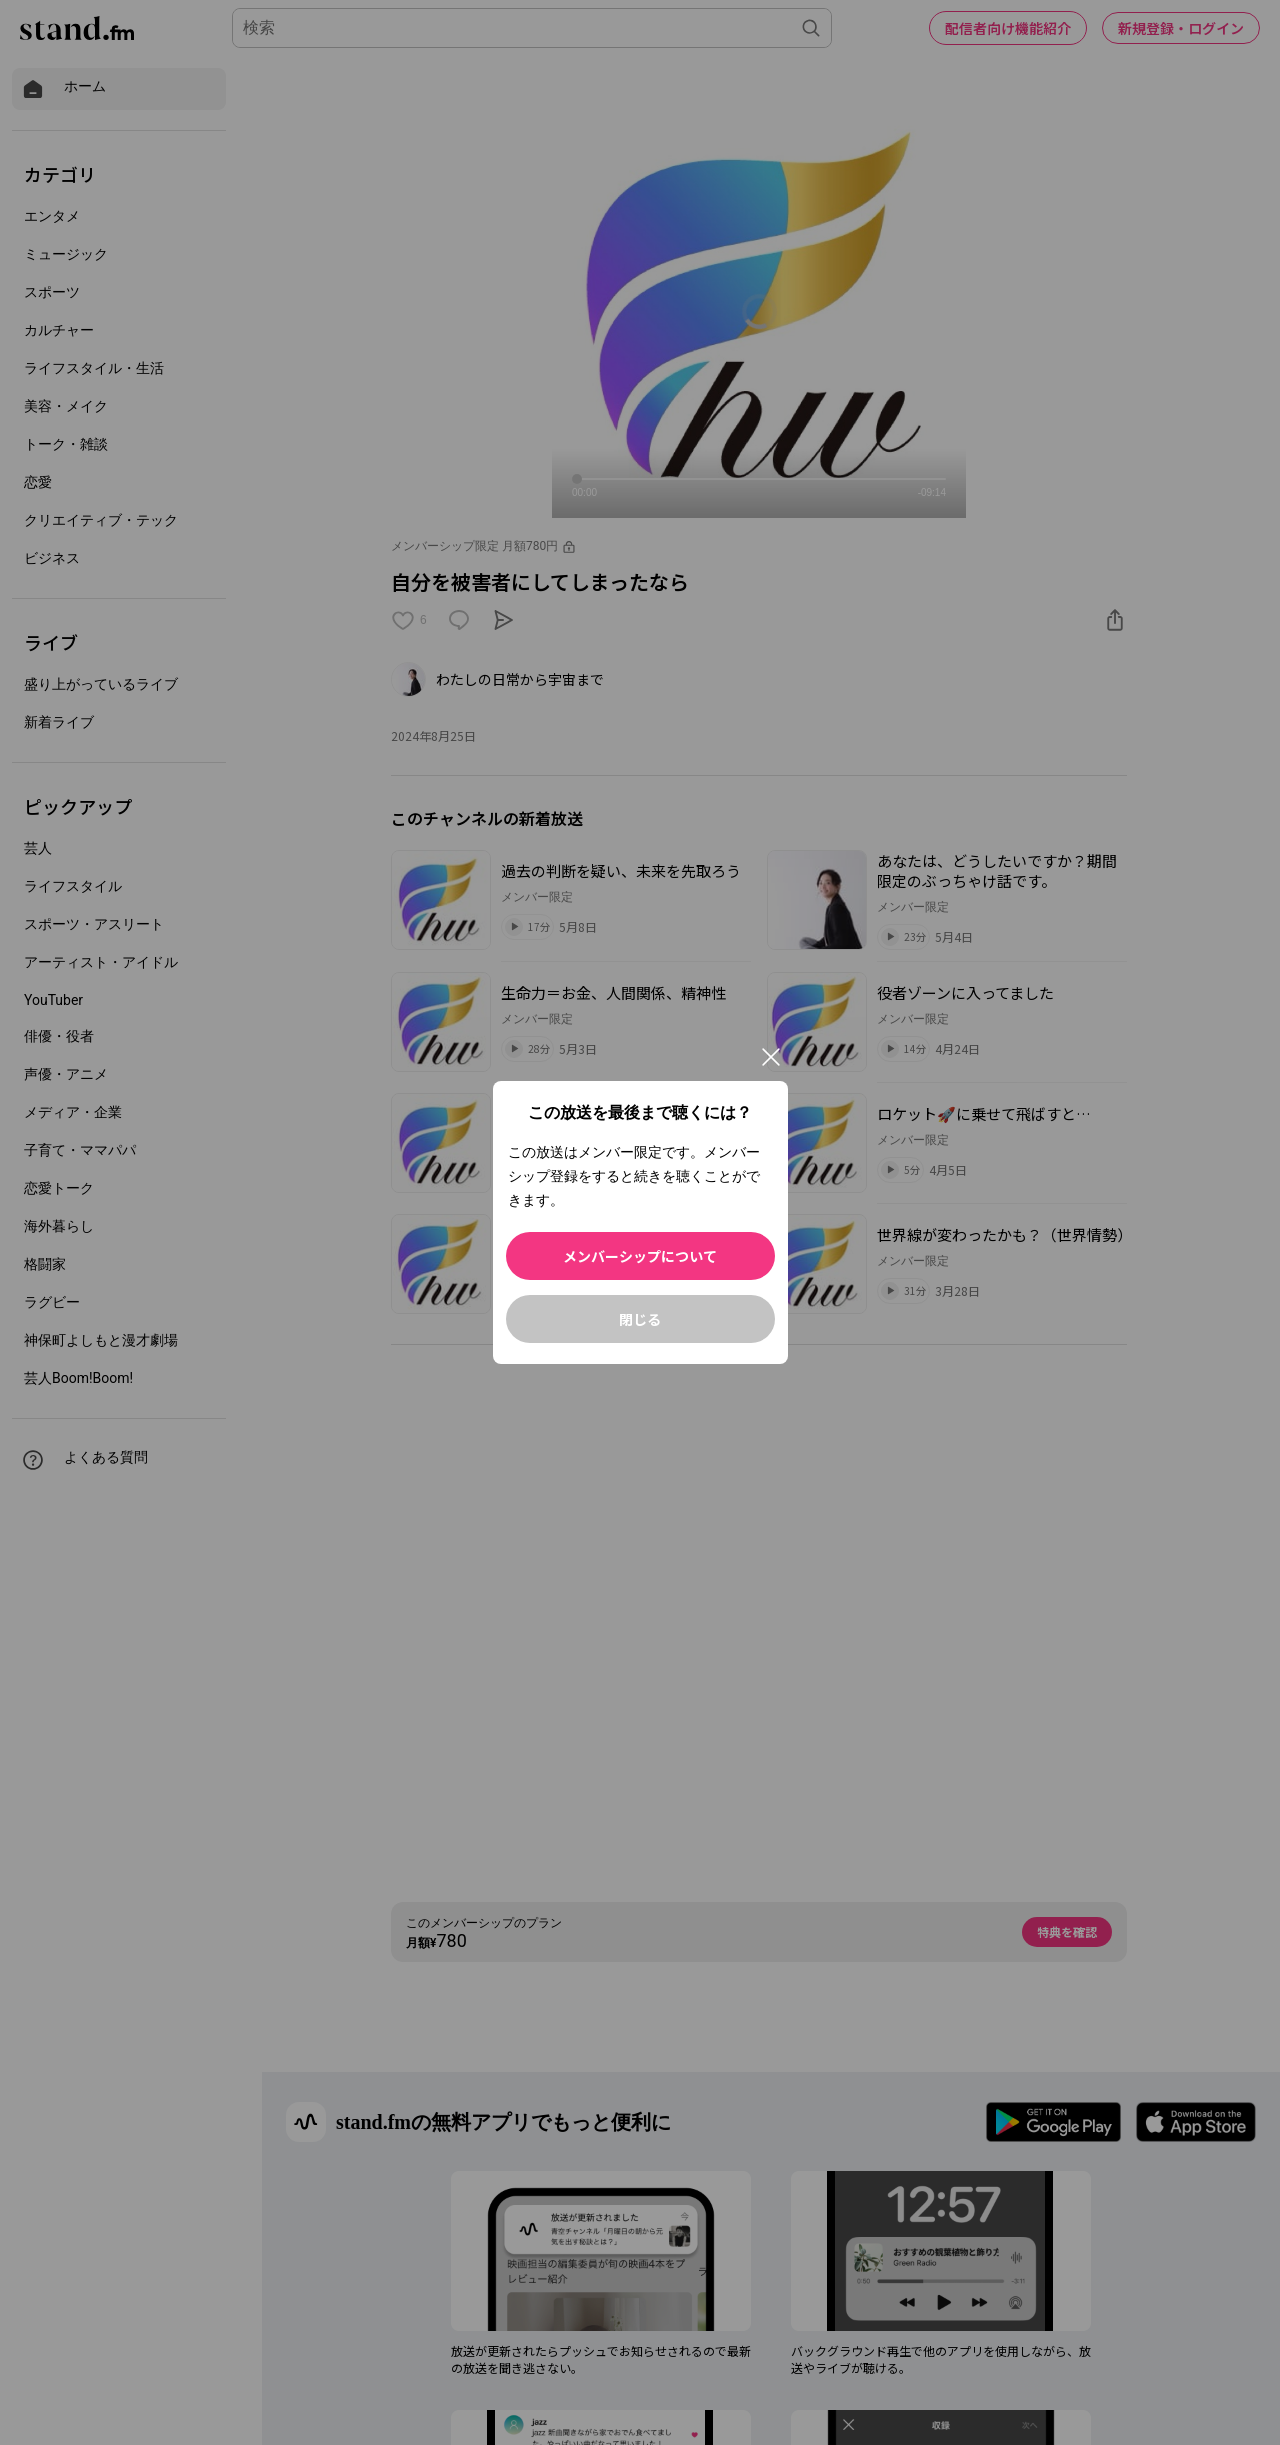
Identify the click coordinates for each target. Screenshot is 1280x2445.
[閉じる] (771, 1057)
